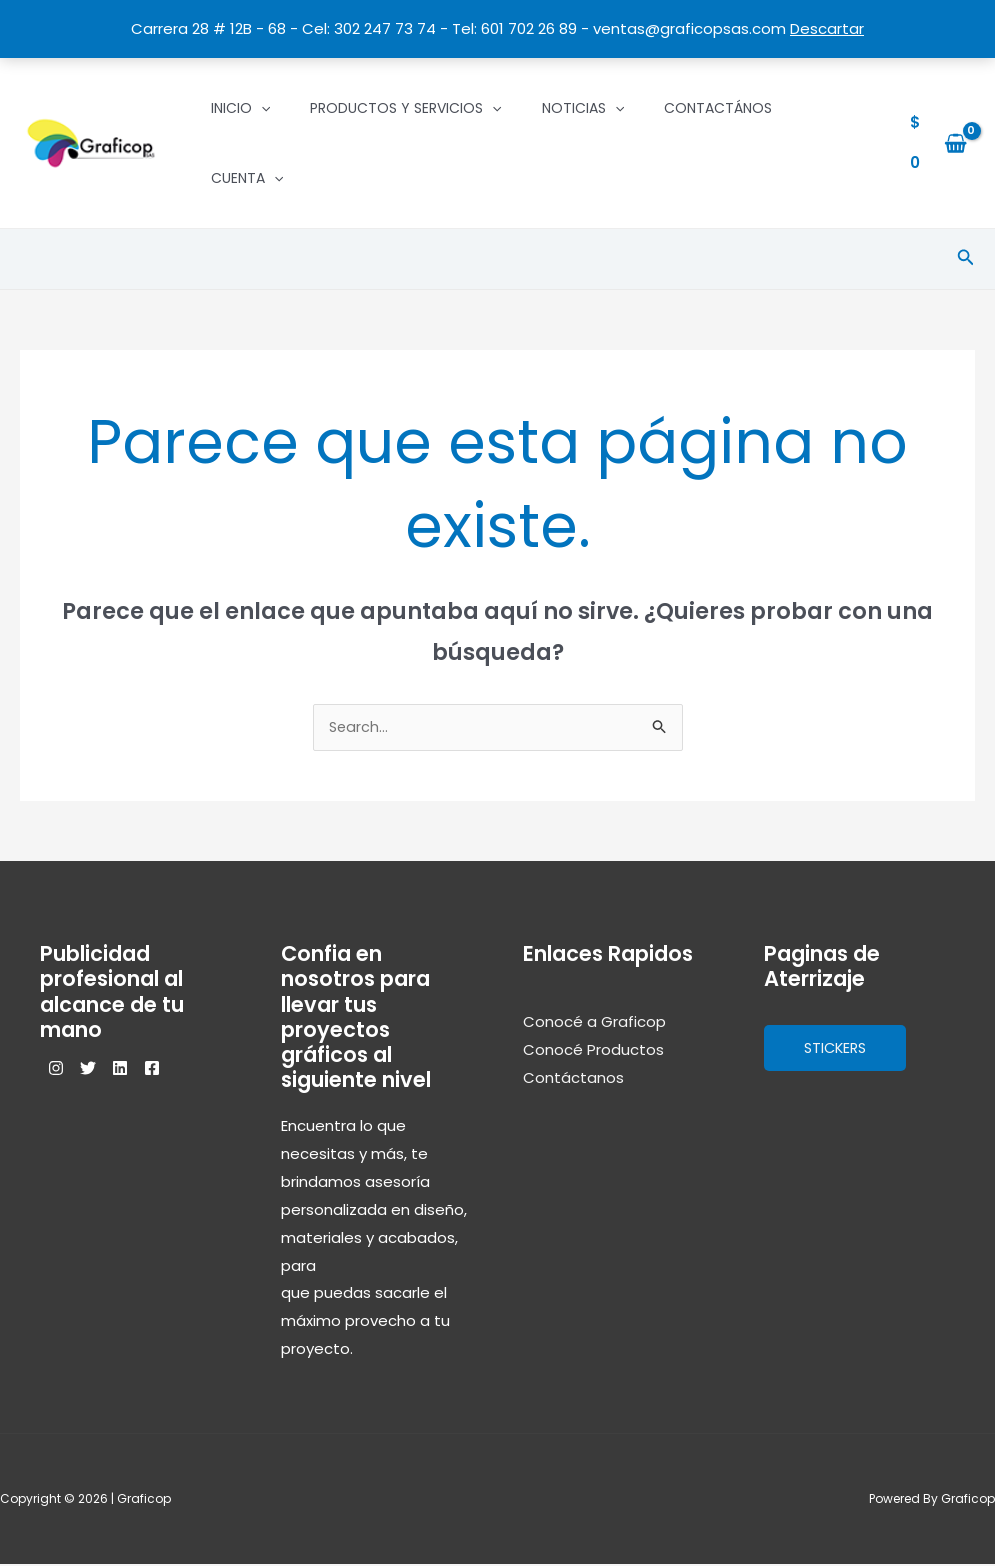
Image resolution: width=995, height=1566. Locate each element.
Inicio (240, 108)
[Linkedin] (144, 1070)
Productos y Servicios (405, 108)
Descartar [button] (827, 28)
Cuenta (247, 178)
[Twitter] (100, 1070)
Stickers (837, 1049)
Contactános (718, 108)
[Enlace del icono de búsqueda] (966, 259)
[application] (261, 108)
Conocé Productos (593, 1051)
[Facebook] (188, 1070)
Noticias (583, 108)
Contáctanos (573, 1079)
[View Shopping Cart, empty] (938, 143)
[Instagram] (56, 1070)
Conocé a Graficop (594, 1023)
